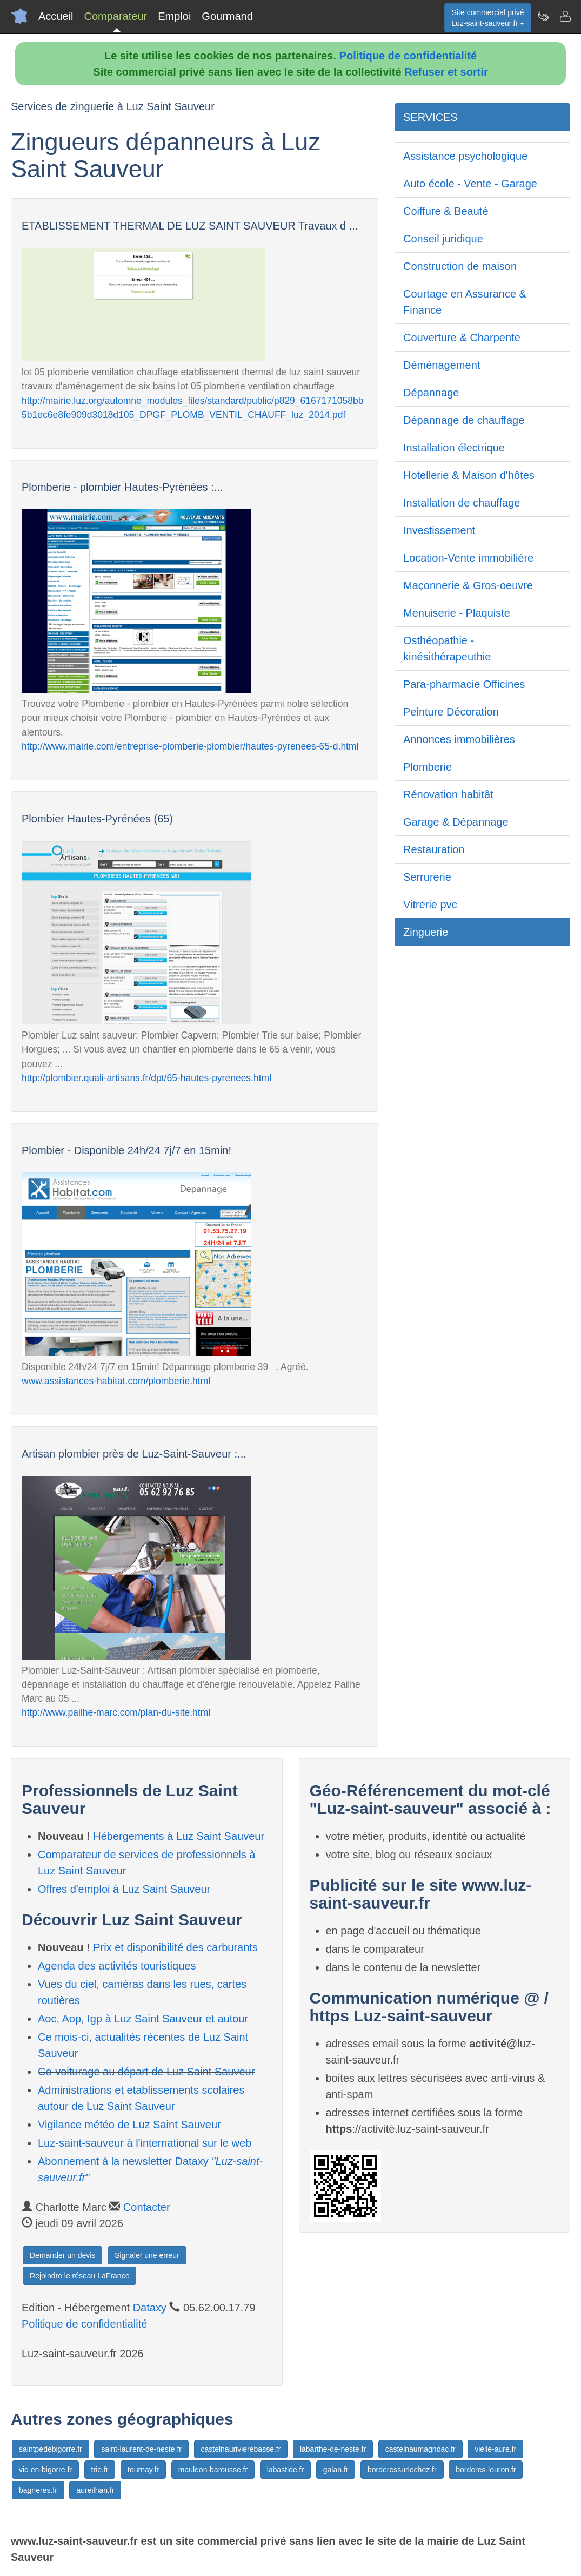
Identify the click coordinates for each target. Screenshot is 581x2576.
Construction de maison (460, 266)
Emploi (174, 16)
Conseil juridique (443, 239)
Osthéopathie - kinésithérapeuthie (447, 649)
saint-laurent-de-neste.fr (141, 2449)
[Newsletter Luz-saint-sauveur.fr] (543, 16)
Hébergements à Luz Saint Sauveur (178, 1836)
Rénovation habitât (448, 794)
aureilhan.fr (95, 2490)
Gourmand (227, 16)
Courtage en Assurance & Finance (464, 302)
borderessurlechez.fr (402, 2469)
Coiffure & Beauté (446, 211)
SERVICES (430, 117)
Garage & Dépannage (456, 822)
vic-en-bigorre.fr (45, 2469)
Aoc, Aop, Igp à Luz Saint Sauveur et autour (143, 2019)
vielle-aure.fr (495, 2449)
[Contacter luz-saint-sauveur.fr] (565, 16)
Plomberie (427, 767)
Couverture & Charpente (461, 337)
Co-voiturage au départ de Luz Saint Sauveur (146, 2072)
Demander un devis (62, 2255)
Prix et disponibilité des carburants (175, 1947)
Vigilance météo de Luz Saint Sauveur (129, 2124)
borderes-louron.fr (486, 2469)
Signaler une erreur (147, 2255)
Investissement (439, 530)
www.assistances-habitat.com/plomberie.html (116, 1380)
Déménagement (441, 365)
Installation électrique (454, 448)
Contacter (146, 2207)
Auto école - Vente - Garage (470, 184)
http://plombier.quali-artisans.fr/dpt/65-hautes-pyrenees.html (146, 1078)
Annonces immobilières (459, 739)
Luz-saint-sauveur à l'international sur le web (144, 2143)
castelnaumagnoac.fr (420, 2449)
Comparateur (115, 16)
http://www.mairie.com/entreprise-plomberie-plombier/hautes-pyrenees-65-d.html (190, 746)
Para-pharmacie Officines (464, 684)
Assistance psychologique (465, 156)
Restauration (433, 849)
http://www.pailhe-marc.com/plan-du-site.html (116, 1712)
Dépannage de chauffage (463, 420)
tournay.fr (143, 2469)
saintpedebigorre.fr (50, 2449)
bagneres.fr (38, 2490)
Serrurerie (427, 877)
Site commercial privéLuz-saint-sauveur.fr (487, 18)
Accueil (55, 16)
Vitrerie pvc (430, 905)
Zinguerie (425, 932)
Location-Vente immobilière (468, 558)
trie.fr (100, 2469)
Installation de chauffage (461, 503)
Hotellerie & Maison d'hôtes (469, 475)
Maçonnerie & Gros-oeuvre (468, 585)
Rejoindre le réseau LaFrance (79, 2275)
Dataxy (149, 2308)
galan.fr (336, 2469)
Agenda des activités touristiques (117, 1966)
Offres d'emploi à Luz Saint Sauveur (124, 1889)
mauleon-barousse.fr (213, 2469)
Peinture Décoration (451, 712)
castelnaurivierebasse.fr (241, 2449)
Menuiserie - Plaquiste (456, 613)
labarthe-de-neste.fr (333, 2449)
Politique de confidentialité (408, 56)
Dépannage (431, 393)
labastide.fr (285, 2469)
